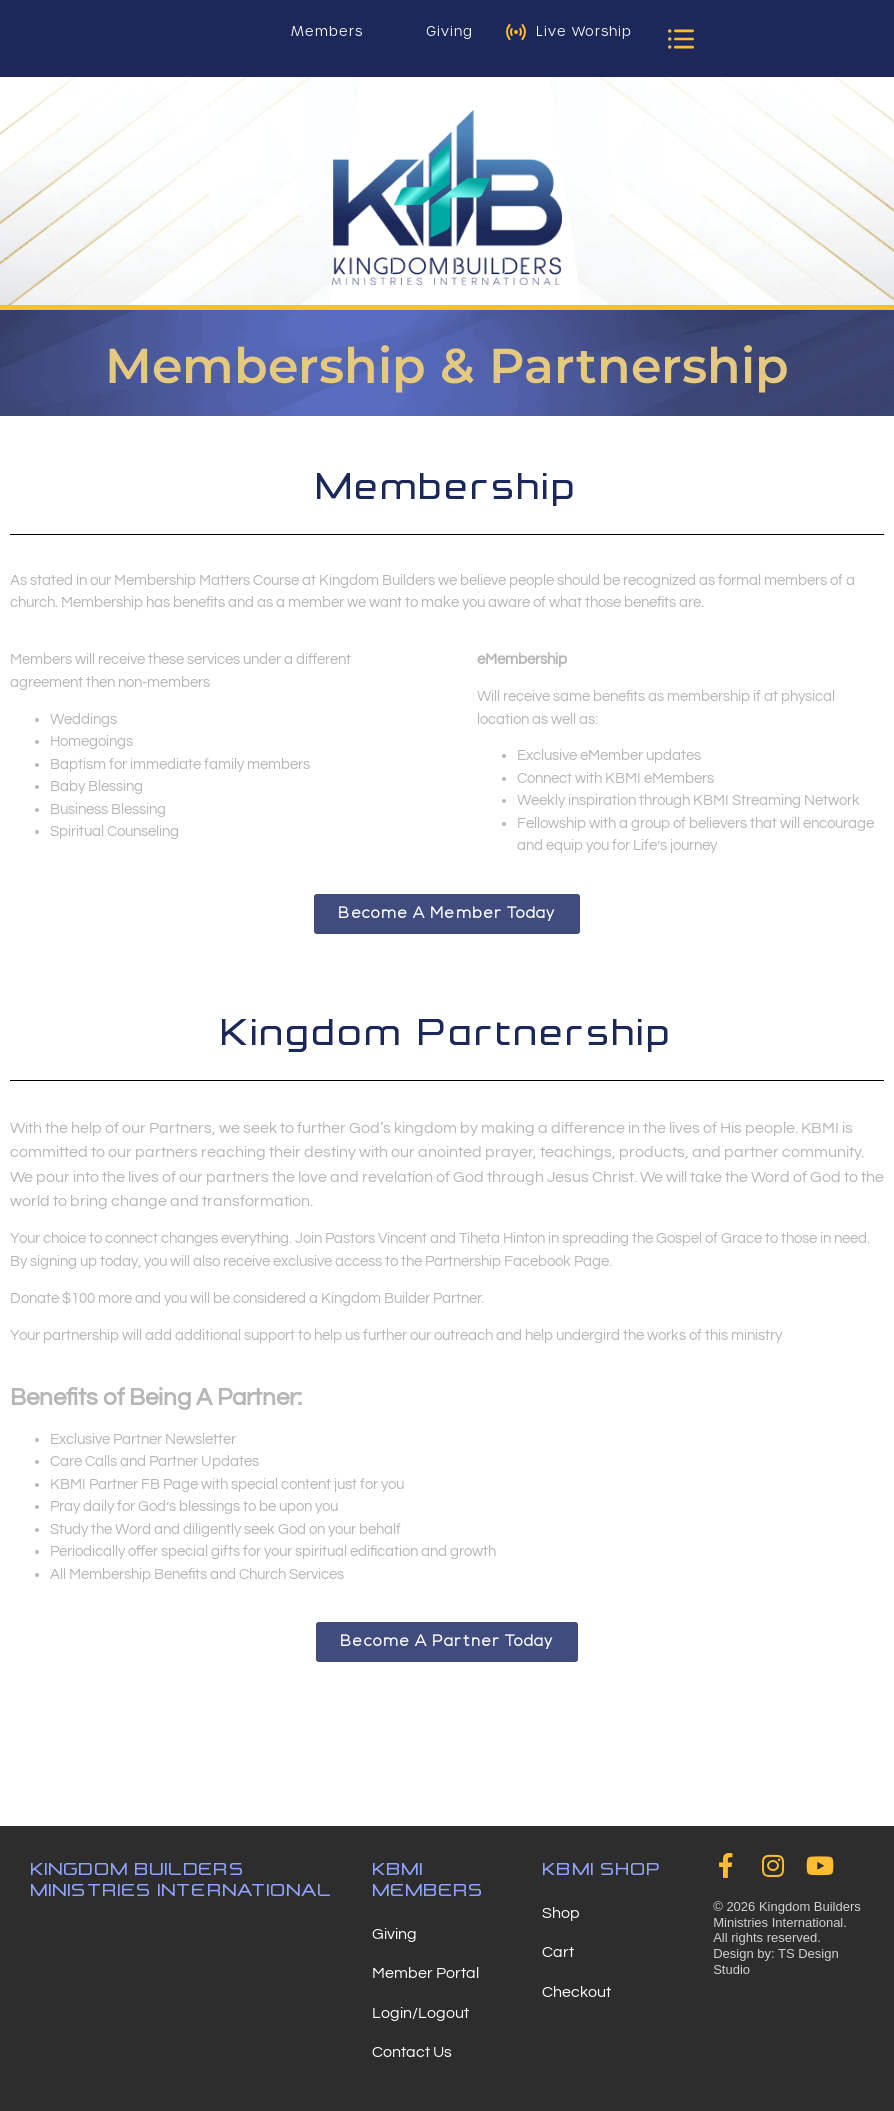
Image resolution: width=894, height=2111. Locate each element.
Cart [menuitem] (558, 1952)
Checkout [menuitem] (576, 1992)
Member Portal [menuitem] (425, 1973)
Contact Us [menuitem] (412, 2052)
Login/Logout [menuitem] (420, 2013)
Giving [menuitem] (394, 1934)
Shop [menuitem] (561, 1913)
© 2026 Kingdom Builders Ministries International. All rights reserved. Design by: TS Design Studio (787, 1937)
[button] (680, 38)
